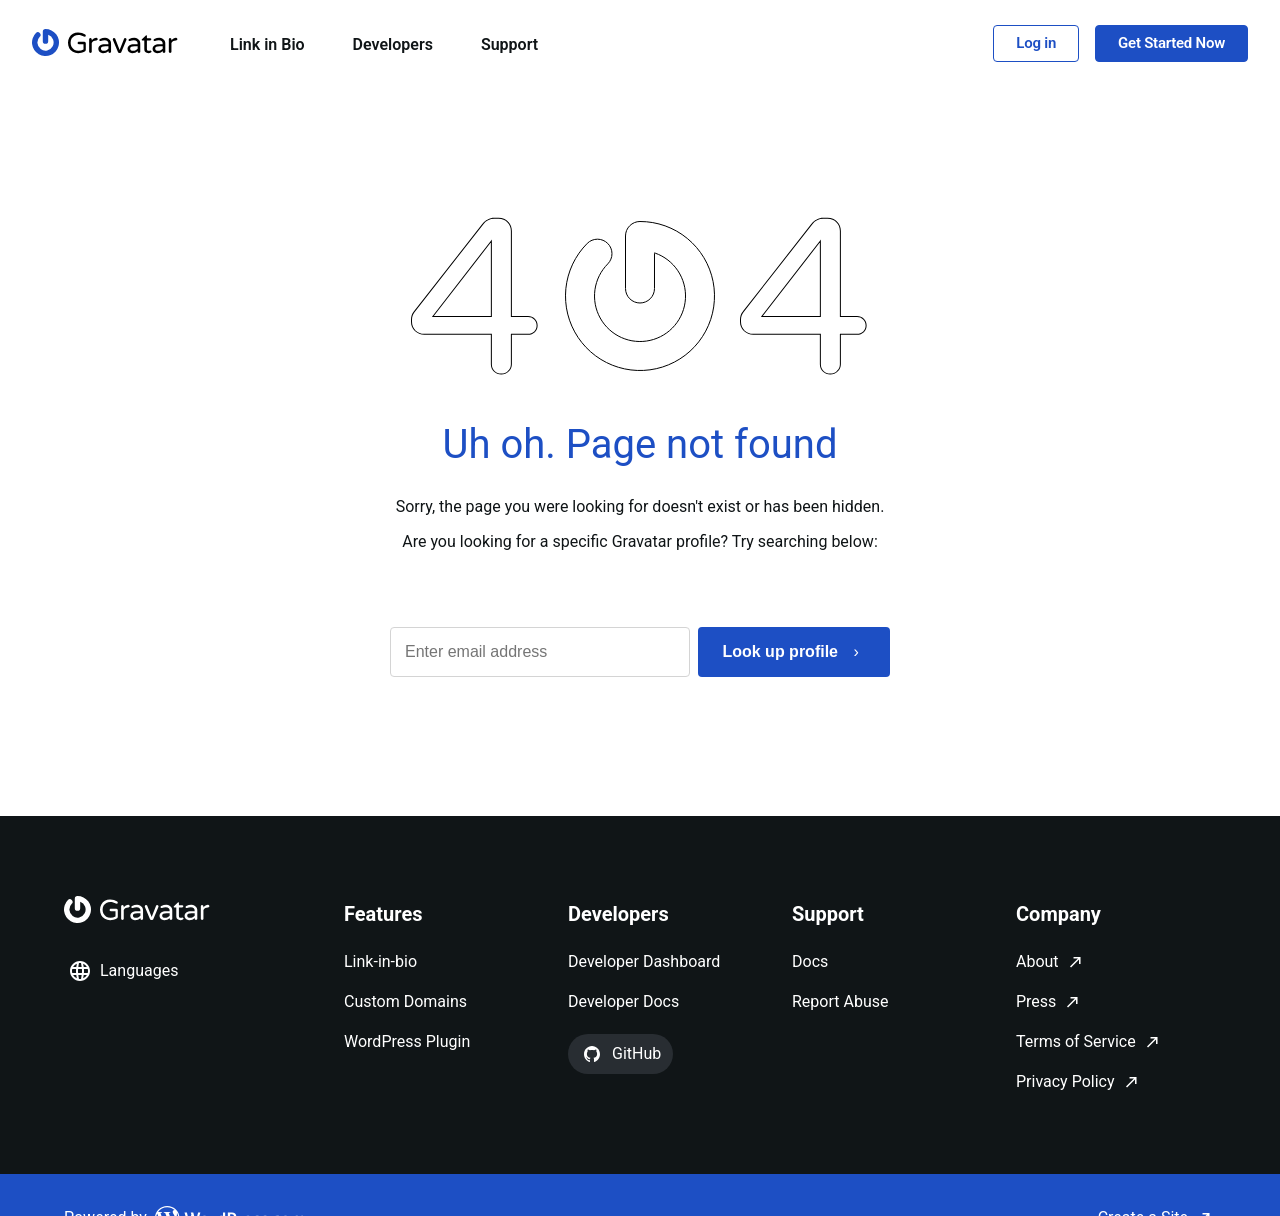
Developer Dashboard (644, 961)
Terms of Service (1076, 1041)
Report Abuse (840, 1001)
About (1037, 961)
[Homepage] (105, 42)
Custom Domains (405, 1001)
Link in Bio (267, 44)
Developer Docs (623, 1001)
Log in (1036, 43)
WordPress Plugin (407, 1041)
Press (1036, 1001)
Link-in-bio (380, 961)
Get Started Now (1171, 43)
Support (509, 44)
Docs (810, 961)
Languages (123, 971)
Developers (393, 44)
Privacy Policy (1065, 1081)
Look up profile (780, 651)
